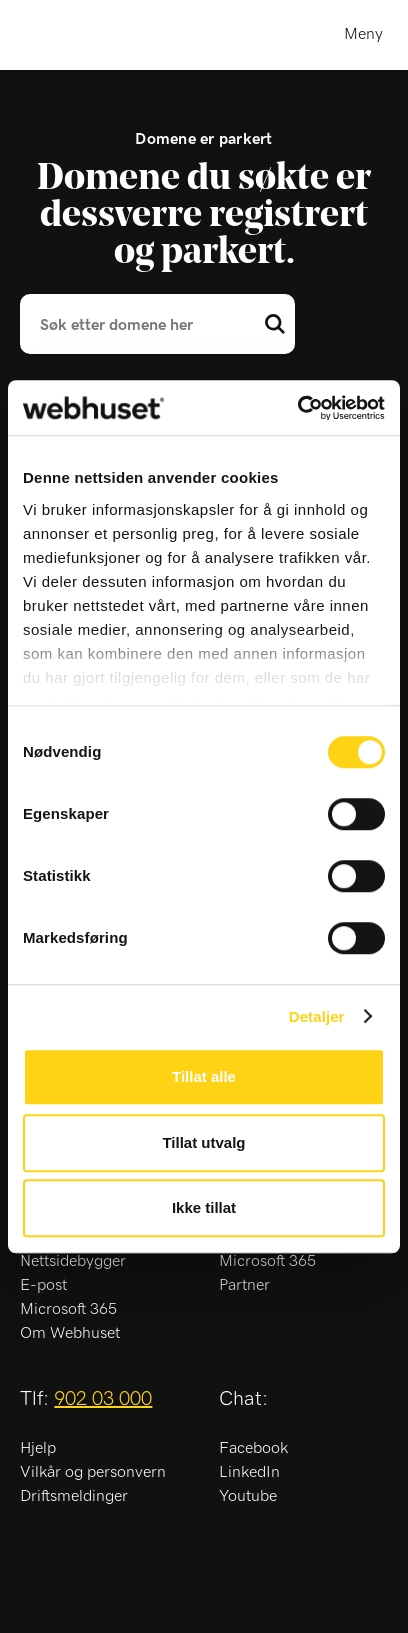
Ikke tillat (204, 1207)
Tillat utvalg (203, 1142)
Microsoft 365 (68, 1309)
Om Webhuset (70, 1333)
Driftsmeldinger (74, 1496)
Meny (363, 34)
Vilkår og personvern (93, 1472)
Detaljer (317, 1016)
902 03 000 (103, 1399)
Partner (244, 1285)
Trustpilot (58, 1581)
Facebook (253, 1448)
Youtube (248, 1496)
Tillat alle (204, 1076)
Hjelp (38, 1448)
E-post (43, 1285)
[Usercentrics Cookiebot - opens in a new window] (297, 408)
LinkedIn (249, 1472)
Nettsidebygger (73, 1261)
